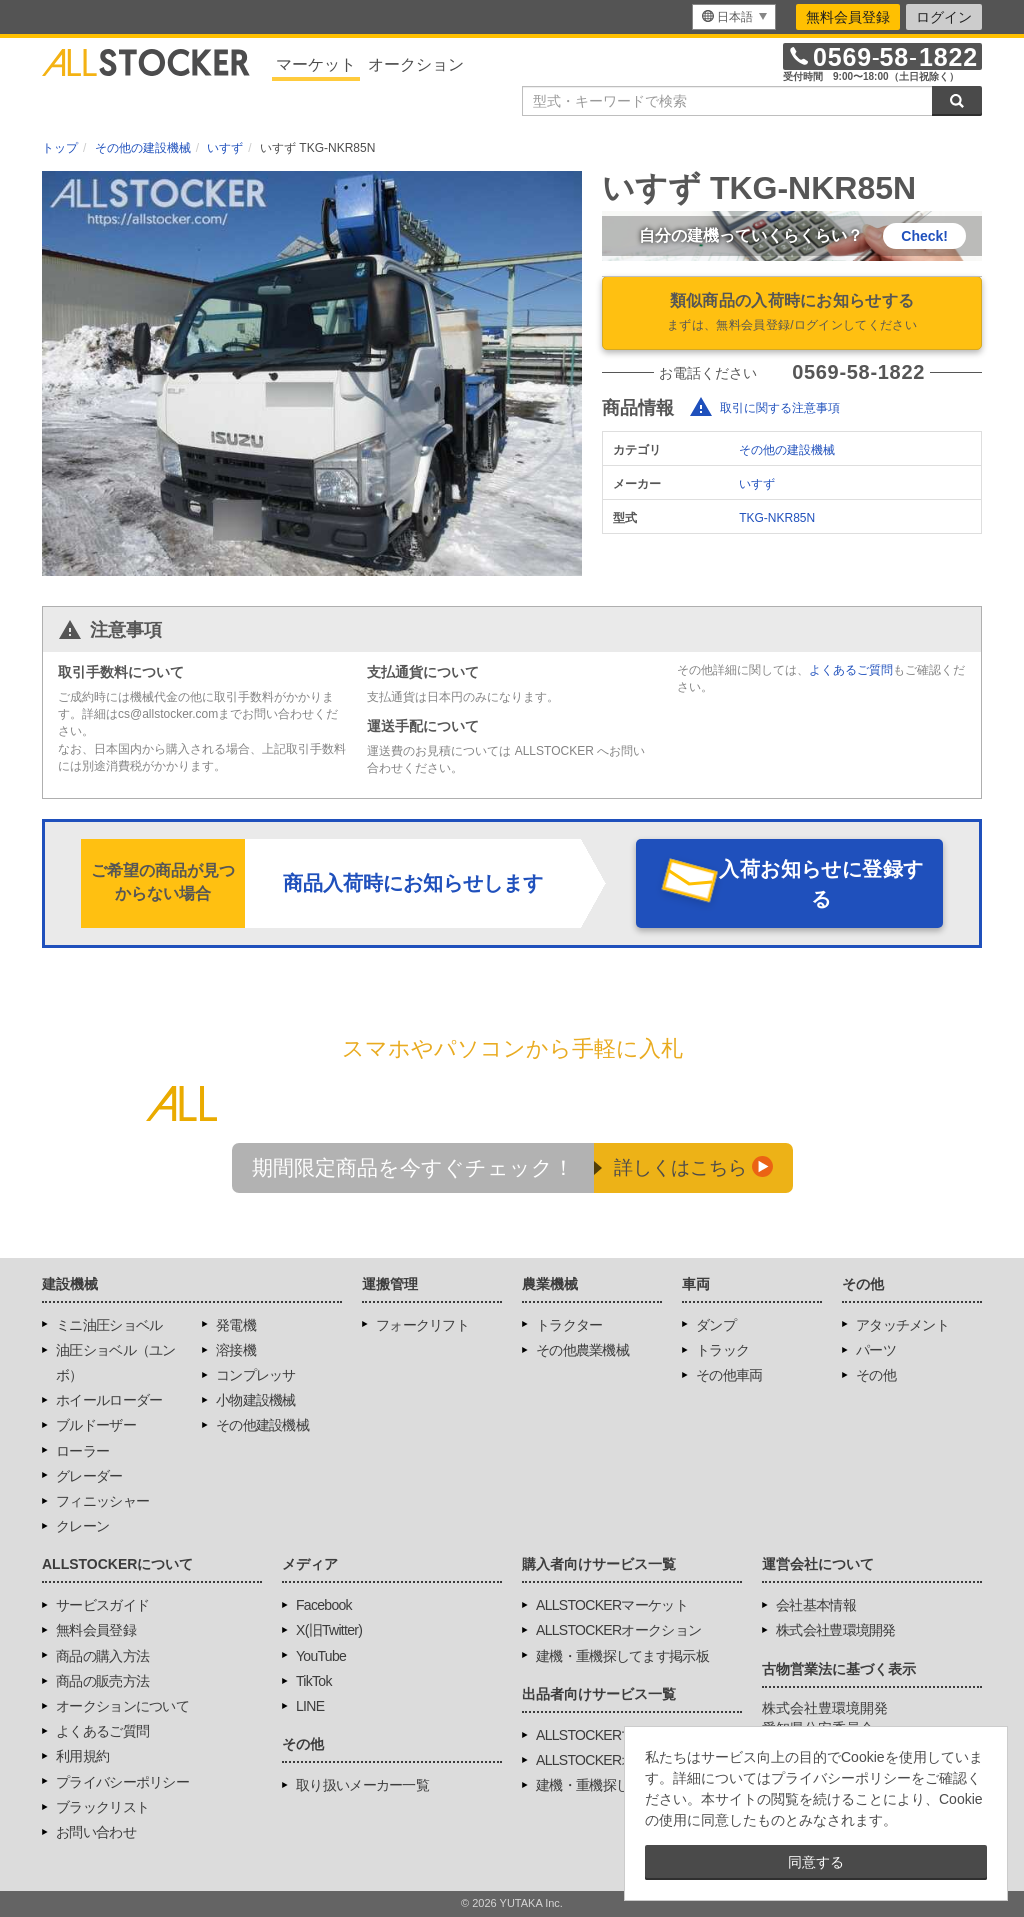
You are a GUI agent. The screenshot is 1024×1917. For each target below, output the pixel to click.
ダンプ (716, 1325)
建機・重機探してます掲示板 (622, 1656)
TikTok (314, 1681)
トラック (722, 1350)
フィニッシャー (102, 1501)
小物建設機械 (256, 1400)
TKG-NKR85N (777, 518)
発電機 (236, 1325)
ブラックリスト (102, 1807)
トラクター (569, 1325)
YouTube (321, 1656)
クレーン (82, 1526)
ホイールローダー (109, 1400)
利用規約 (82, 1756)
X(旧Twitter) (329, 1630)
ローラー (82, 1451)
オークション (416, 64)
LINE (310, 1706)
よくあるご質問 (851, 670)
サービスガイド (102, 1605)
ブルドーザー (96, 1425)
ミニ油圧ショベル (109, 1325)
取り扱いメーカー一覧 (362, 1785)
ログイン (944, 17)
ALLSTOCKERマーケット (612, 1605)
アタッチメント (902, 1325)
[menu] (734, 17)
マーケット (316, 64)
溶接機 (236, 1350)
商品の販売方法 (102, 1681)
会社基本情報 (816, 1605)
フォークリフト (422, 1325)
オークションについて (122, 1706)
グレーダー (89, 1476)
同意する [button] (816, 1862)
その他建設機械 (262, 1425)
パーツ (876, 1350)
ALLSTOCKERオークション (618, 1630)
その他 (876, 1375)
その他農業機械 (582, 1350)
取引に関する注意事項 (780, 408)
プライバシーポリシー (122, 1782)
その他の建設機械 (787, 450)
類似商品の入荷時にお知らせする (792, 314)
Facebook (324, 1605)
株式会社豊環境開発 (836, 1630)
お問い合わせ (96, 1832)
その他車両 (729, 1375)
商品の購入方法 (102, 1656)
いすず (757, 484)
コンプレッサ (256, 1375)
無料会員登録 (848, 17)
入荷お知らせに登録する (821, 884)
